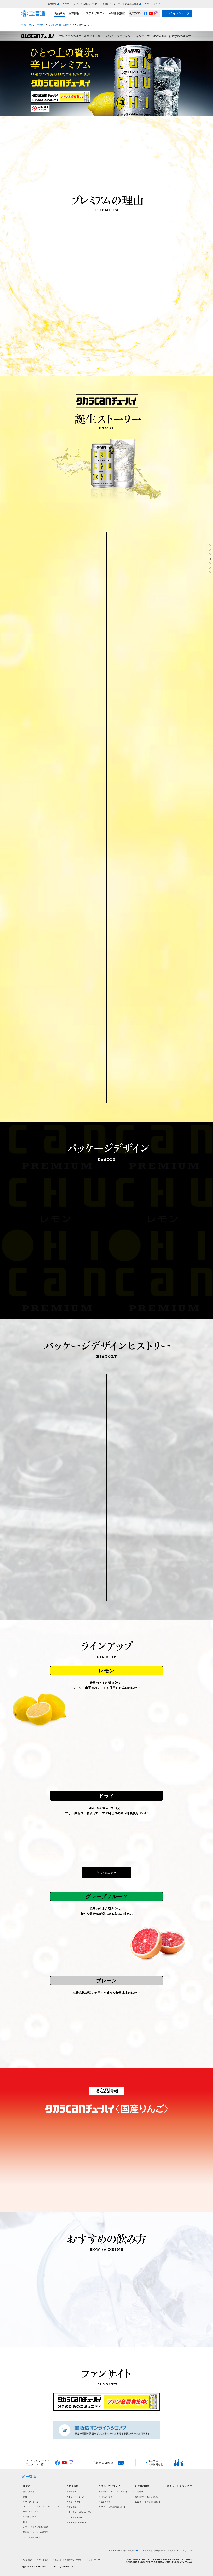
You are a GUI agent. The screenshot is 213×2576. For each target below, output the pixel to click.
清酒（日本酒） (30, 2492)
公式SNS (135, 13)
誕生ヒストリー (93, 36)
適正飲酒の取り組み (77, 2523)
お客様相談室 (116, 13)
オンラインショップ (177, 13)
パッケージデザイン (118, 36)
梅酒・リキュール (30, 2511)
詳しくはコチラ (106, 1872)
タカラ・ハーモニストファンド (114, 2492)
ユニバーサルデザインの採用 (147, 2502)
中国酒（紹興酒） (30, 2517)
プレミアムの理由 (70, 36)
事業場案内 (73, 2507)
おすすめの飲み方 (180, 36)
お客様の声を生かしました (146, 2497)
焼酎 (25, 2497)
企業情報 (74, 13)
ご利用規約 (27, 2560)
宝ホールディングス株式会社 (79, 4)
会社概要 (72, 2492)
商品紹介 (59, 13)
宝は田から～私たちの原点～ (81, 2512)
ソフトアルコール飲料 (59, 25)
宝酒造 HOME (27, 25)
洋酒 (25, 2522)
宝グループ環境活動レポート (113, 2507)
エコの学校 (105, 2502)
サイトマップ (153, 4)
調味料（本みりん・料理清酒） (36, 2532)
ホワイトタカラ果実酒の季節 (35, 2527)
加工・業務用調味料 (31, 2537)
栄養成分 (139, 2492)
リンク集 (188, 2551)
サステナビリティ (94, 13)
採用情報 (52, 4)
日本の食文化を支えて (78, 2517)
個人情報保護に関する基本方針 (68, 2560)
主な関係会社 (74, 2502)
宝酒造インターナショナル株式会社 (120, 4)
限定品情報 (159, 36)
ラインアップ (141, 36)
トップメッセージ (76, 2497)
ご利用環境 (43, 2560)
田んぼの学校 (106, 2497)
